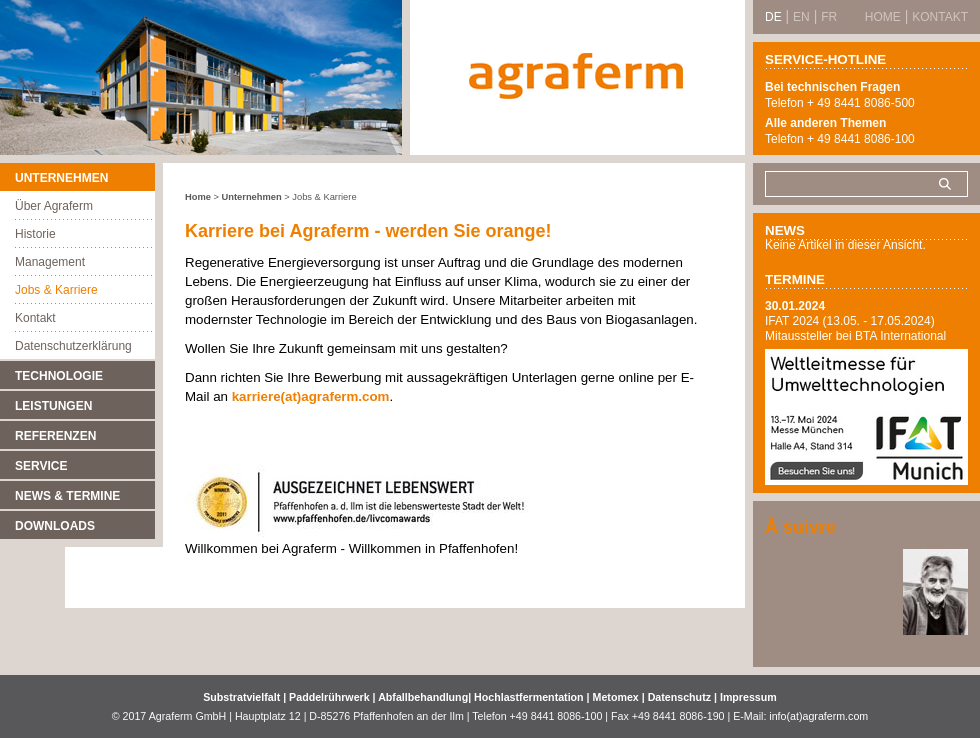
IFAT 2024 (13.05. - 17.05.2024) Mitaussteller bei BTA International (855, 328)
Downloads (55, 526)
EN (801, 17)
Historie (35, 234)
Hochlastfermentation (530, 697)
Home (198, 197)
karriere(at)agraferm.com (311, 396)
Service (41, 466)
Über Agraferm (54, 206)
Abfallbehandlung (423, 697)
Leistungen (53, 406)
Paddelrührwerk (331, 697)
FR (829, 17)
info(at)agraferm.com (818, 716)
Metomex (617, 697)
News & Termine (67, 496)
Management (50, 262)
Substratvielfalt (241, 697)
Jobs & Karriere (56, 290)
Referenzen (55, 436)
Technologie (59, 376)
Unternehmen (61, 178)
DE (773, 17)
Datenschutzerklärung (73, 346)
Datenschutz (679, 697)
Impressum (748, 697)
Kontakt (35, 318)
